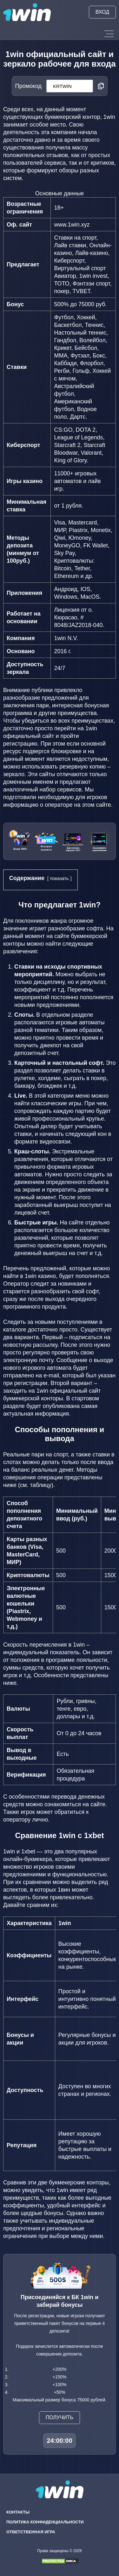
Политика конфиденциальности (45, 2522)
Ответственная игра (30, 2531)
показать (59, 878)
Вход (102, 12)
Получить (59, 2417)
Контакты (18, 2512)
